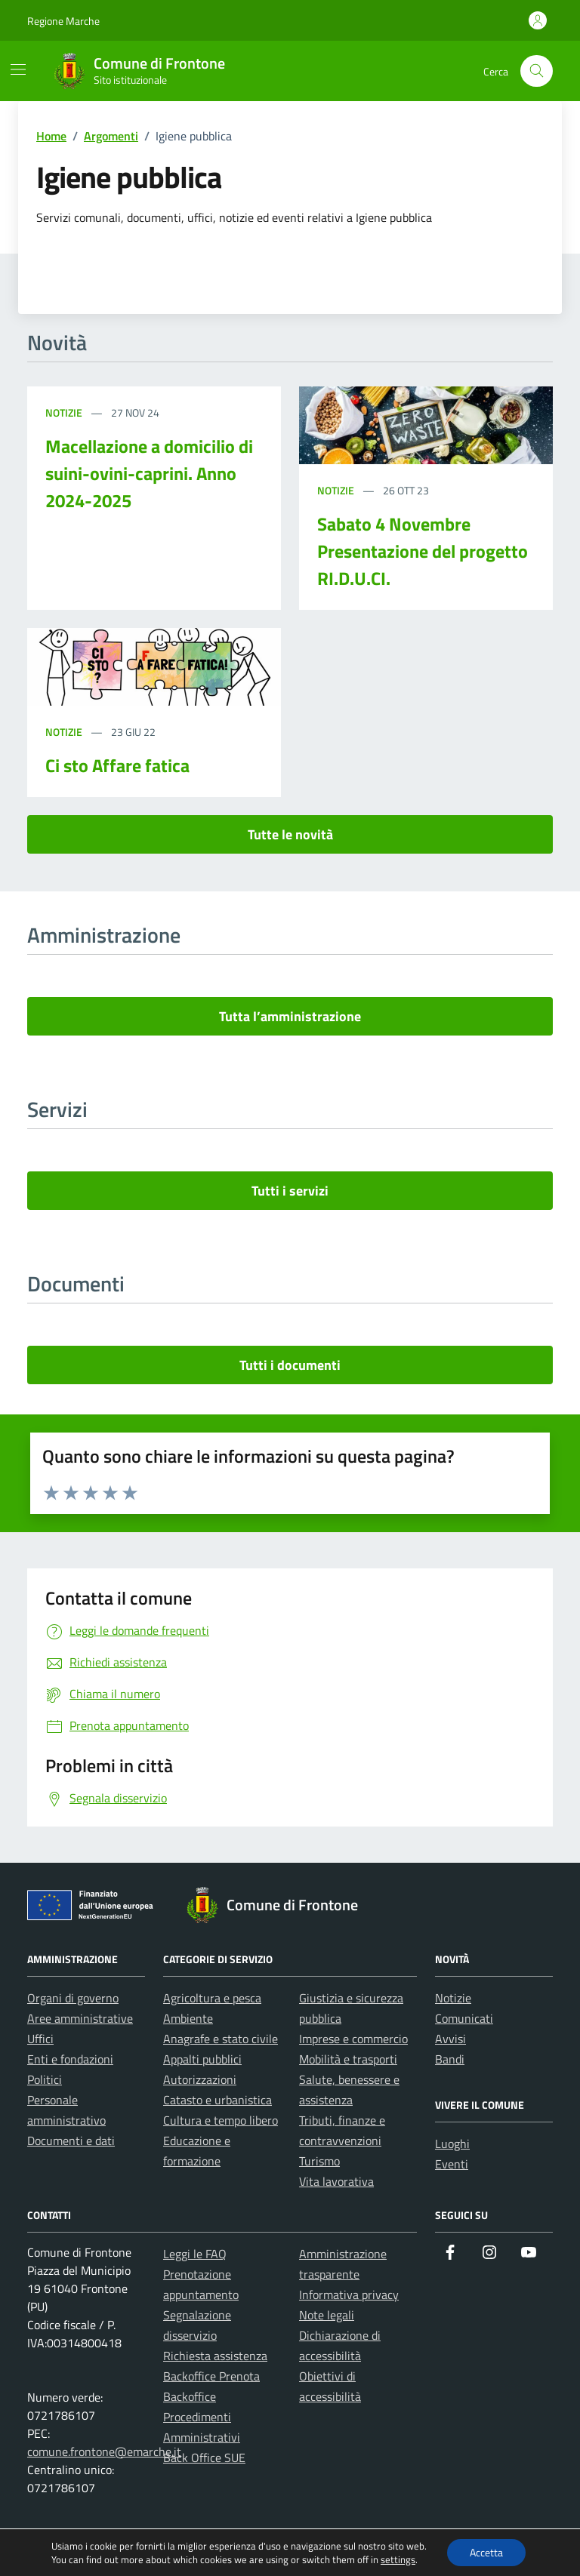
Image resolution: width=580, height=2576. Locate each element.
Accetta (486, 2552)
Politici (44, 2079)
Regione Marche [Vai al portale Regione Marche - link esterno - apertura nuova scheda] (63, 21)
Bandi (449, 2059)
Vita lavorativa (336, 2181)
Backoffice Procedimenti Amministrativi (201, 2416)
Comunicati (464, 2018)
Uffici (40, 2039)
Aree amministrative (80, 2018)
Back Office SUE (204, 2457)
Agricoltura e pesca (212, 1998)
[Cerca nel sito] (536, 71)
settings (398, 2559)
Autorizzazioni (199, 2079)
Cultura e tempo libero (220, 2120)
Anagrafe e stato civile (220, 2039)
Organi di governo (73, 1998)
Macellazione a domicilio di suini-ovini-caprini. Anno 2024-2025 (149, 473)
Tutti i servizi (290, 1190)
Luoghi (452, 2143)
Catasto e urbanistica (217, 2100)
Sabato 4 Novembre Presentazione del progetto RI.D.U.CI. (422, 551)
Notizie (65, 412)
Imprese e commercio (353, 2039)
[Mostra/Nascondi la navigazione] (18, 69)
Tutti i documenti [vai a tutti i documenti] (290, 1365)
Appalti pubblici (202, 2059)
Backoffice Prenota (211, 2376)
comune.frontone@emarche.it (104, 2451)
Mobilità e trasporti (348, 2059)
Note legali (326, 2315)
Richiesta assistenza (215, 2356)
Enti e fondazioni (70, 2059)
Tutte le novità (290, 834)
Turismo (319, 2161)
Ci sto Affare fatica (117, 765)
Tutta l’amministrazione (290, 1016)
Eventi (451, 2164)
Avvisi (450, 2039)
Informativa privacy (349, 2294)
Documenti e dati (71, 2140)
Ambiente (188, 2018)
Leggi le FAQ (195, 2254)
